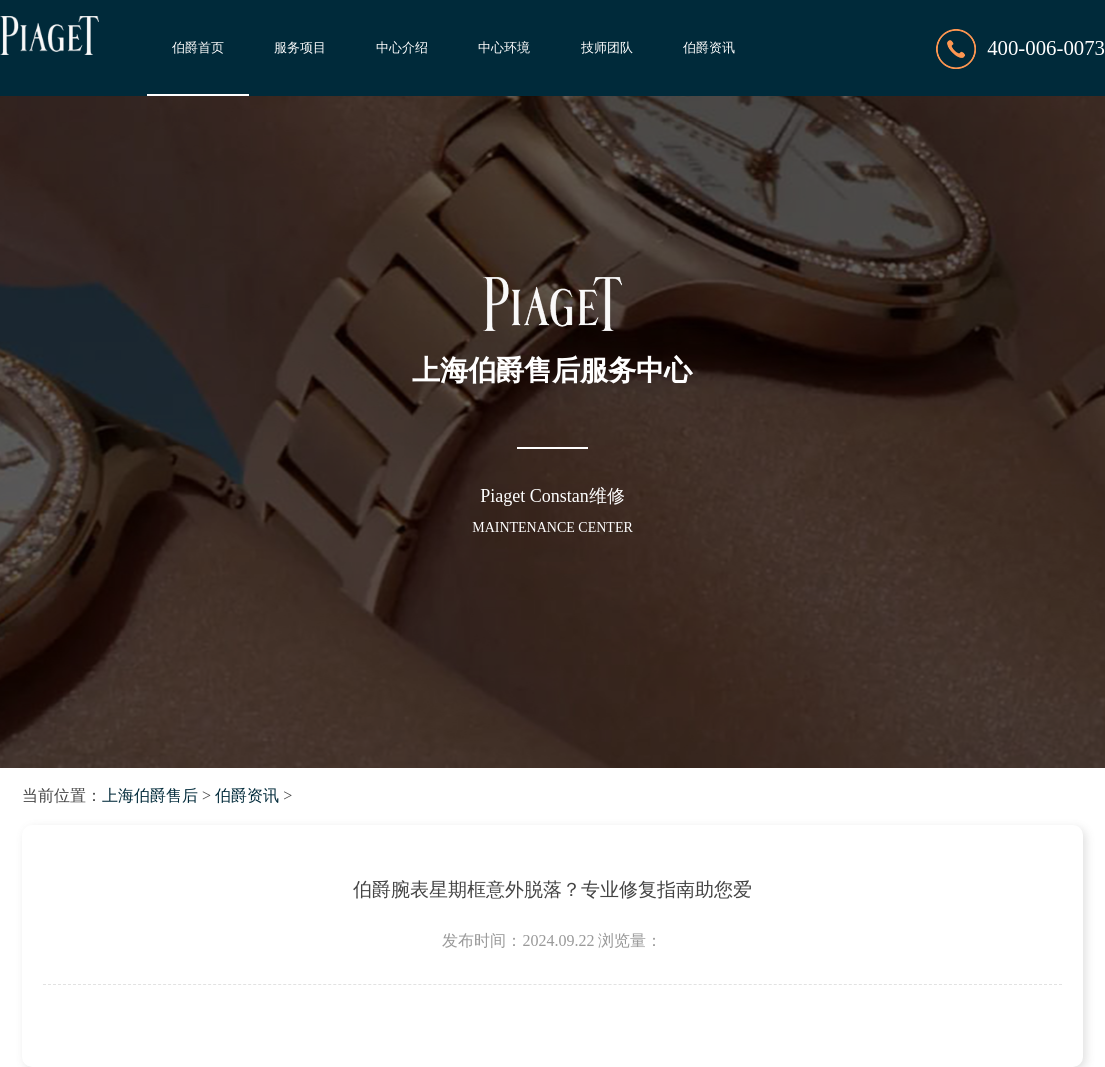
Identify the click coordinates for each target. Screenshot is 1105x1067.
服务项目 (300, 48)
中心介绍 (402, 48)
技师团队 (607, 48)
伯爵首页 (198, 48)
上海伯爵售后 (150, 795)
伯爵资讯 (709, 48)
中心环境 (504, 48)
